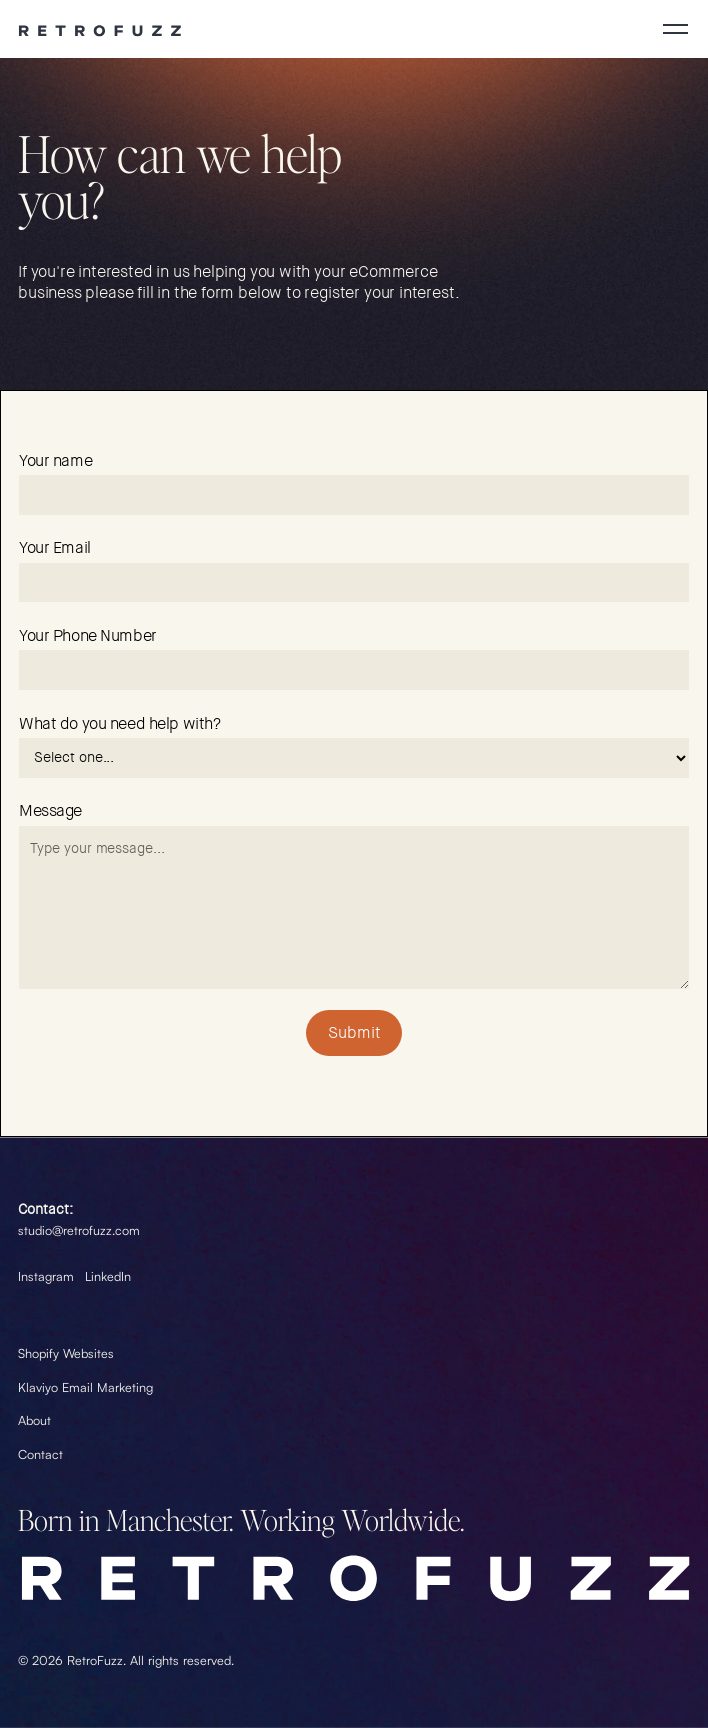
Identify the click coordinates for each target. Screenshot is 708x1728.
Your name (55, 460)
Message (50, 810)
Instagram (46, 1276)
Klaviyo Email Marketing (85, 1387)
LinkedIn (108, 1276)
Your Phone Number (88, 635)
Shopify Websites (66, 1353)
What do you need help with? (119, 723)
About (34, 1420)
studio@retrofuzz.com (79, 1230)
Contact (40, 1453)
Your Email (55, 547)
